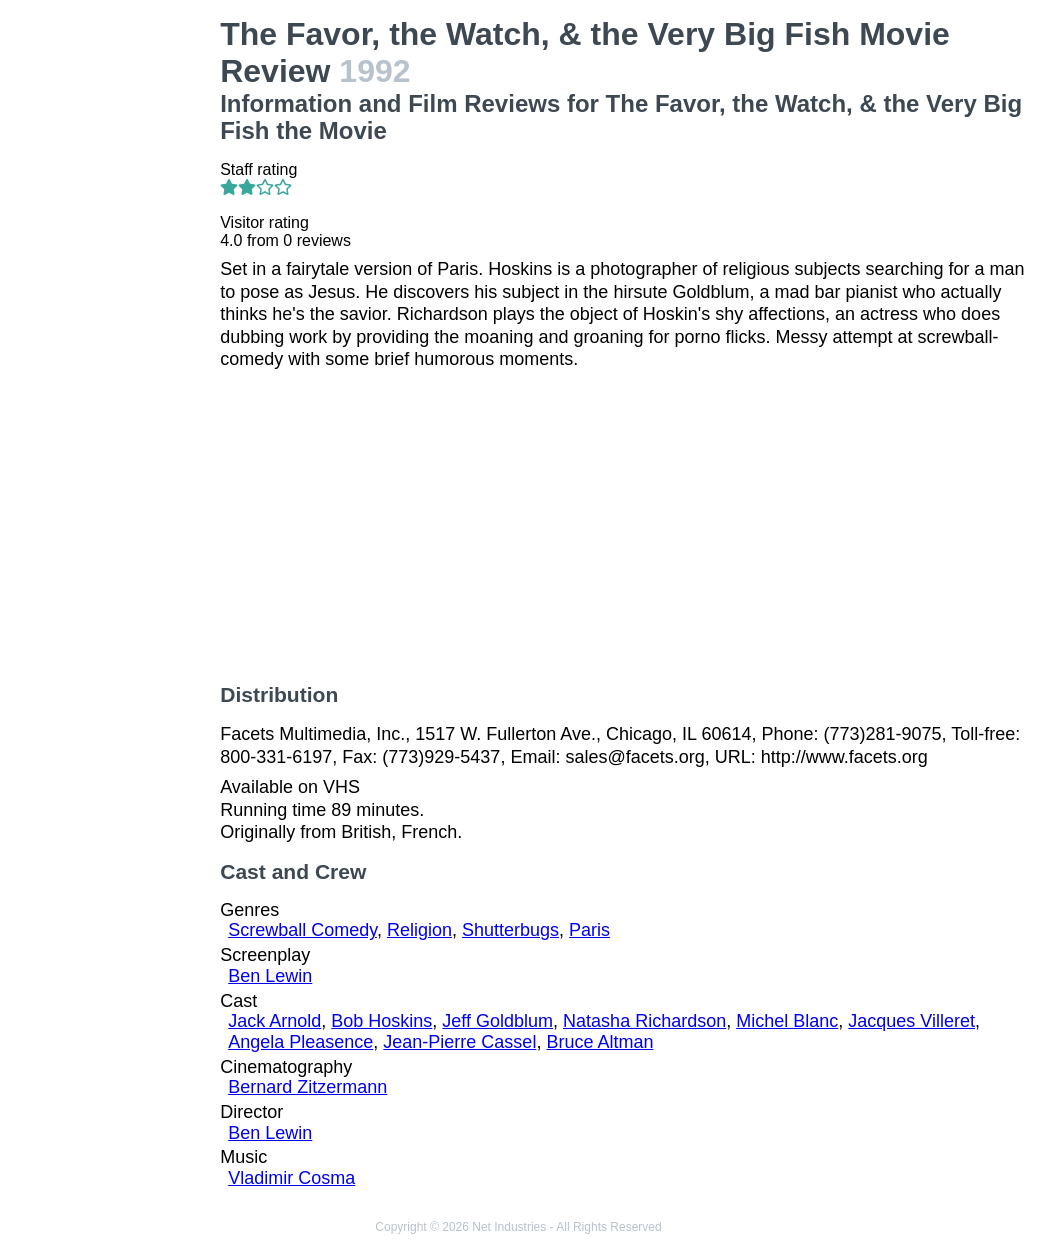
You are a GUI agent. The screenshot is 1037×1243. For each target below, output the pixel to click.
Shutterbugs (510, 930)
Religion (419, 930)
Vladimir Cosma (291, 1178)
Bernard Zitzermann (307, 1087)
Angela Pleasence (300, 1042)
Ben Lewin (270, 976)
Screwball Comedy (302, 930)
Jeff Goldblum (497, 1021)
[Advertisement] (114, 316)
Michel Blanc (787, 1021)
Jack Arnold (274, 1021)
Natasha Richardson (644, 1021)
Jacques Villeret (911, 1021)
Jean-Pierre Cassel (459, 1042)
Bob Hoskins (381, 1021)
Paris (589, 930)
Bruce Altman (599, 1042)
